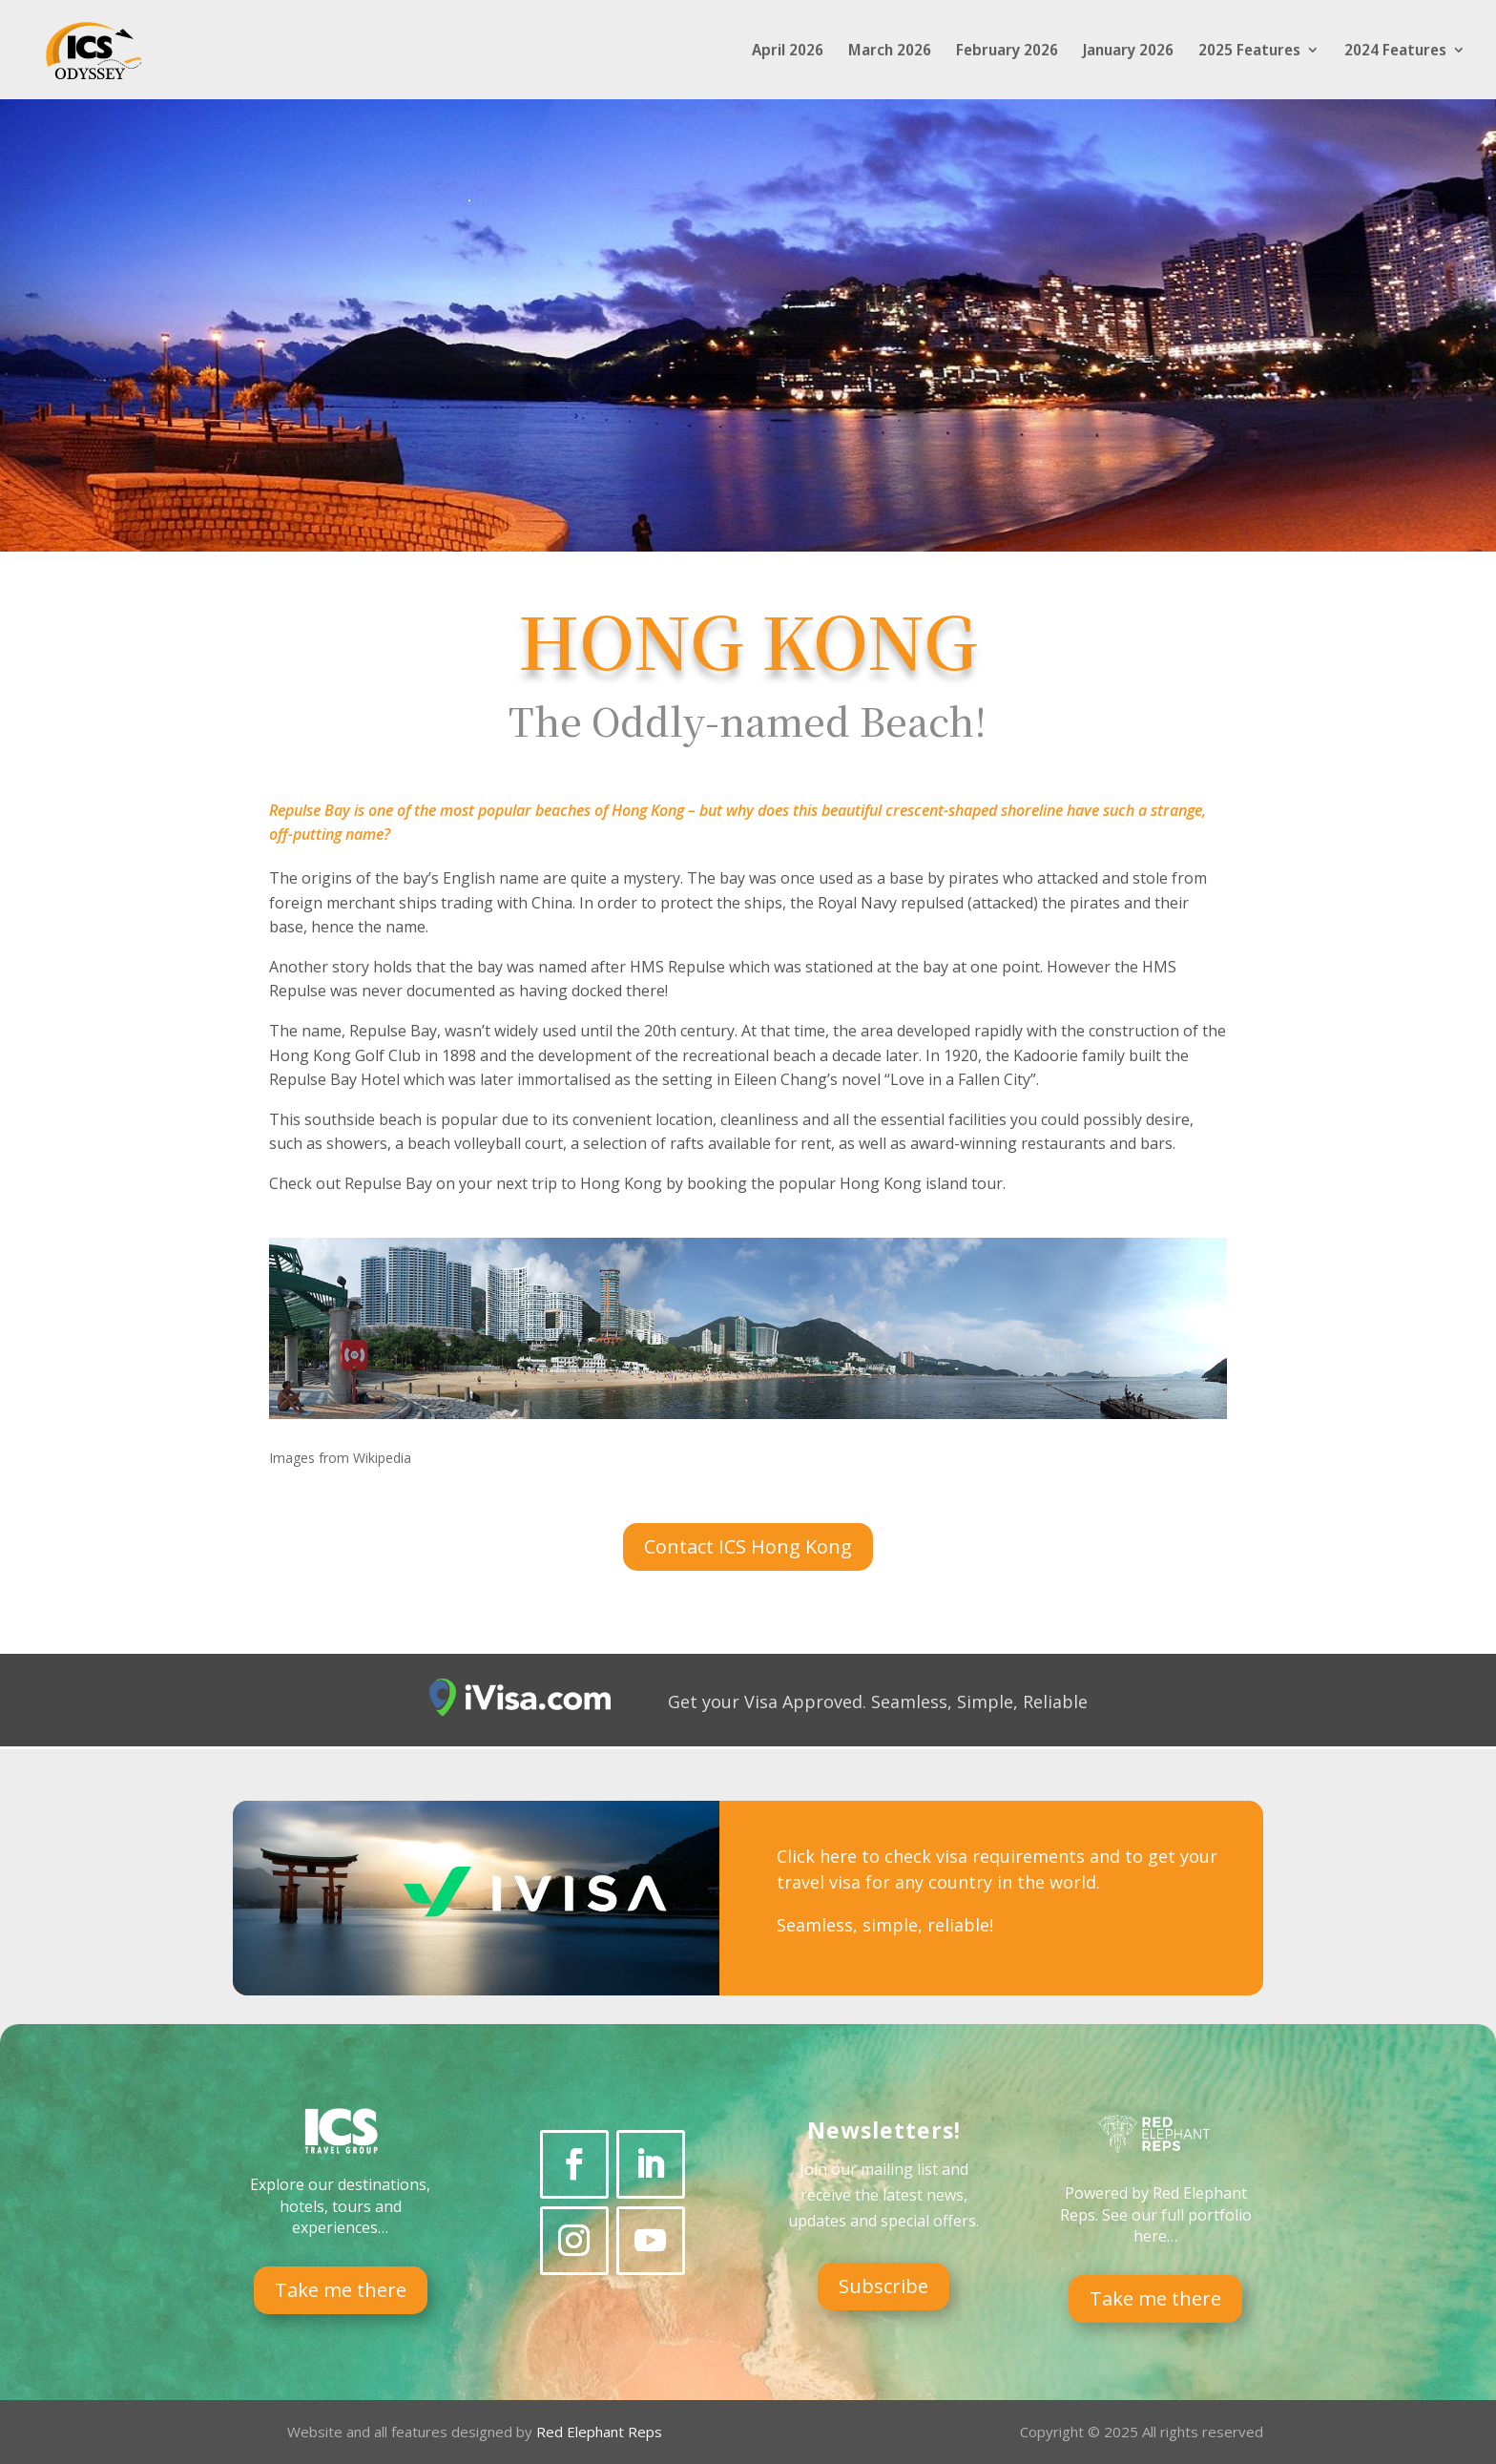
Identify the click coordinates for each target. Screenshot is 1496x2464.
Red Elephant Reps (601, 2431)
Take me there (340, 2290)
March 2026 (889, 51)
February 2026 (1007, 51)
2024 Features (1395, 51)
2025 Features (1249, 51)
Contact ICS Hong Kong (748, 1546)
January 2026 (1128, 51)
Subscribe (883, 2286)
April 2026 (787, 51)
